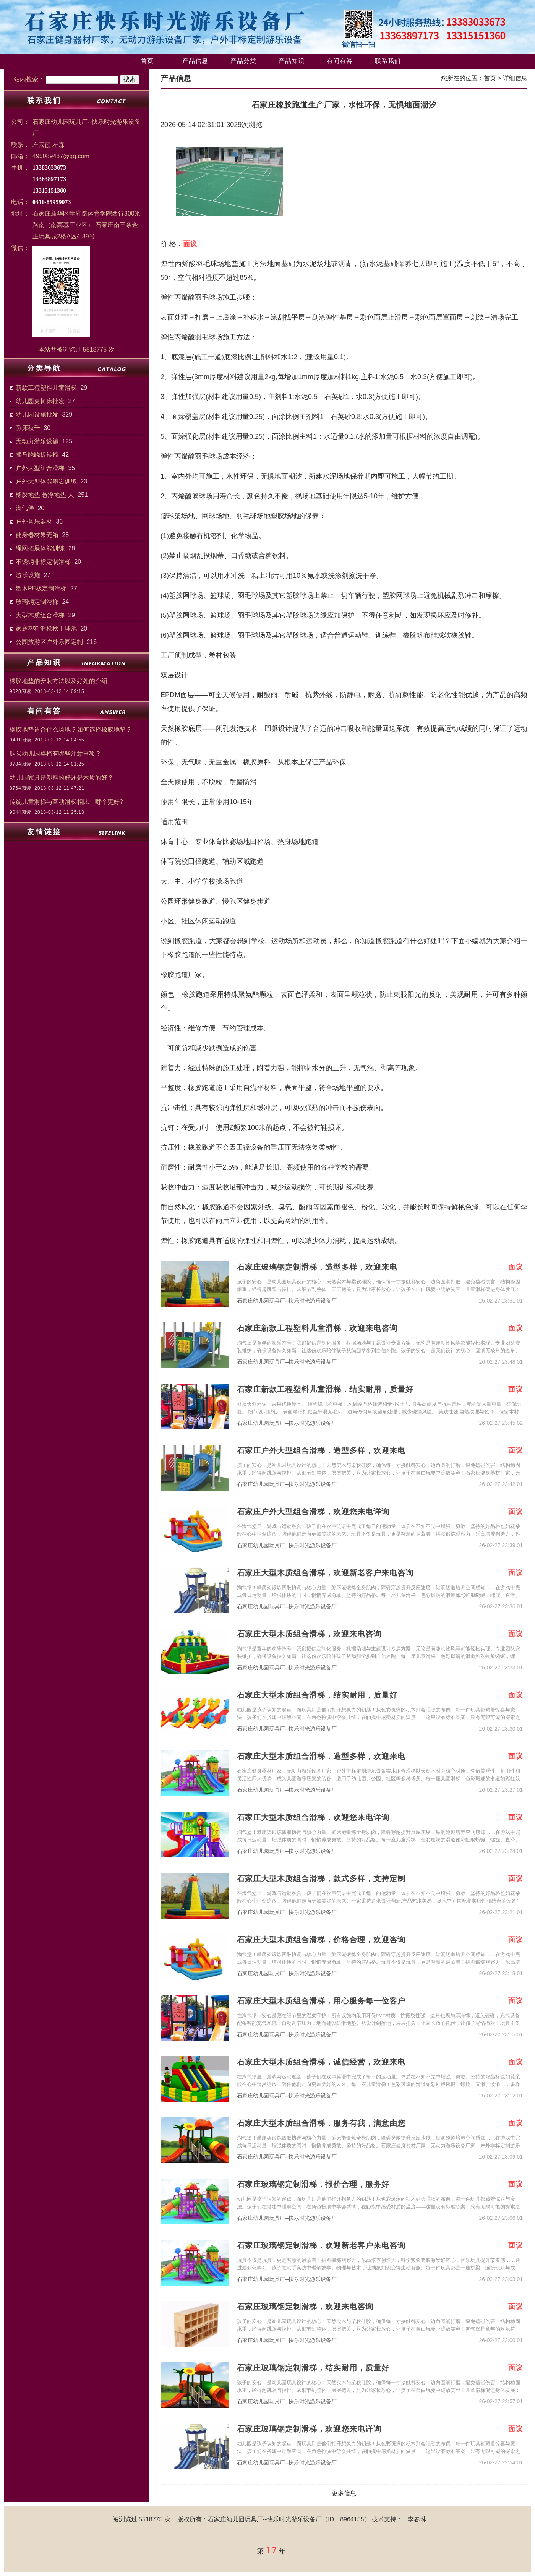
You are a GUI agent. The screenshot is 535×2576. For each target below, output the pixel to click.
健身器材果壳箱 (37, 535)
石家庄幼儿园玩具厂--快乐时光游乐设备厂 (287, 1301)
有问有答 (340, 61)
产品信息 (195, 61)
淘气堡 (25, 508)
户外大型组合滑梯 (40, 468)
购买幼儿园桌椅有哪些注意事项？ (55, 753)
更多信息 (344, 2493)
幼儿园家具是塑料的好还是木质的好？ (61, 777)
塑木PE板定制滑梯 (41, 588)
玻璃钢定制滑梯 (37, 602)
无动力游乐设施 (37, 441)
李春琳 (417, 2519)
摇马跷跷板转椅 (37, 454)
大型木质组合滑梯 (40, 615)
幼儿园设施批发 (37, 414)
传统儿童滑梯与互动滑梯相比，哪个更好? (66, 801)
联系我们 (388, 61)
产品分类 (243, 61)
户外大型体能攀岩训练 (46, 481)
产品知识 (292, 61)
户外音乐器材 (34, 521)
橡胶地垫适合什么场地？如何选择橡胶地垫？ (71, 729)
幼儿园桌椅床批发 (40, 401)
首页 (147, 61)
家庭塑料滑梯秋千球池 (46, 628)
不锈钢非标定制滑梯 (43, 561)
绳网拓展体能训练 (40, 548)
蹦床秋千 (28, 428)
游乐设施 (28, 575)
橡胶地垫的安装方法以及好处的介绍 (58, 681)
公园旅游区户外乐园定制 (49, 642)
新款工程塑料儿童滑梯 (46, 387)
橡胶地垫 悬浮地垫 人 (45, 495)
